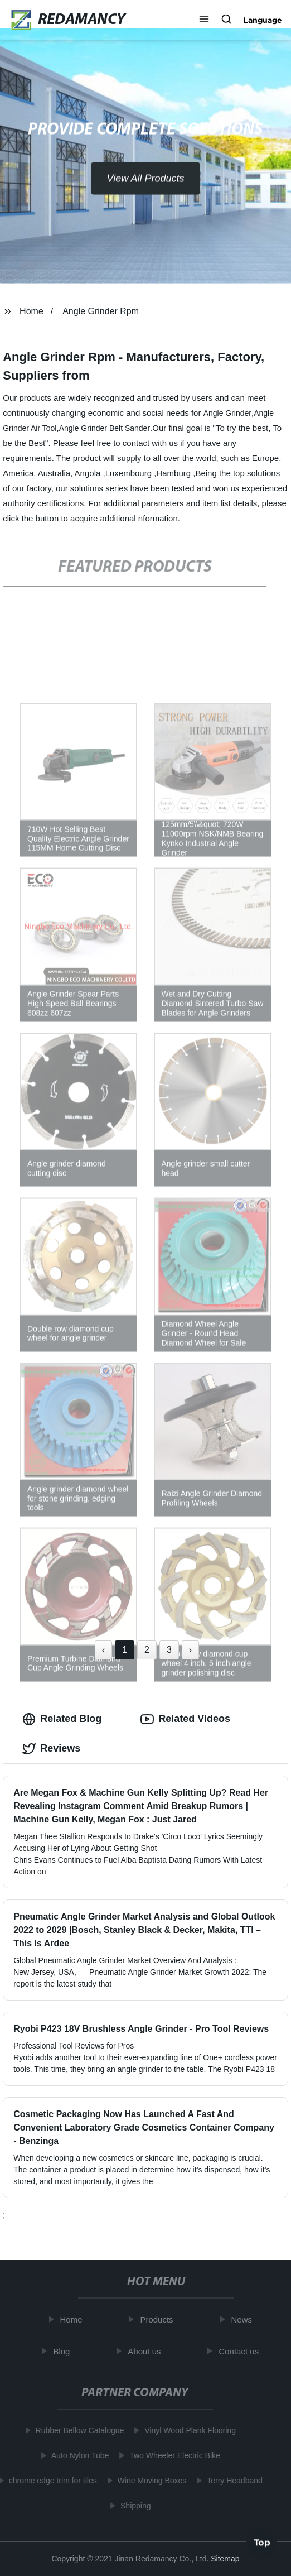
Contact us (241, 2351)
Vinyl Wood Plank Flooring (188, 2430)
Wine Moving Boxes (150, 2480)
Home (31, 311)
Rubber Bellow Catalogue (77, 2430)
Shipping (133, 2505)
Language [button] (262, 20)
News (244, 2319)
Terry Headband (232, 2480)
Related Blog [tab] (61, 1719)
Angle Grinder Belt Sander (104, 428)
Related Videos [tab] (185, 1719)
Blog (64, 2351)
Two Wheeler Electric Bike (172, 2455)
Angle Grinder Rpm (100, 311)
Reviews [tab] (51, 1748)
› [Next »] (190, 1649)
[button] (204, 20)
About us (146, 2351)
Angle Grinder (227, 413)
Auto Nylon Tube (78, 2455)
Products (159, 2319)
